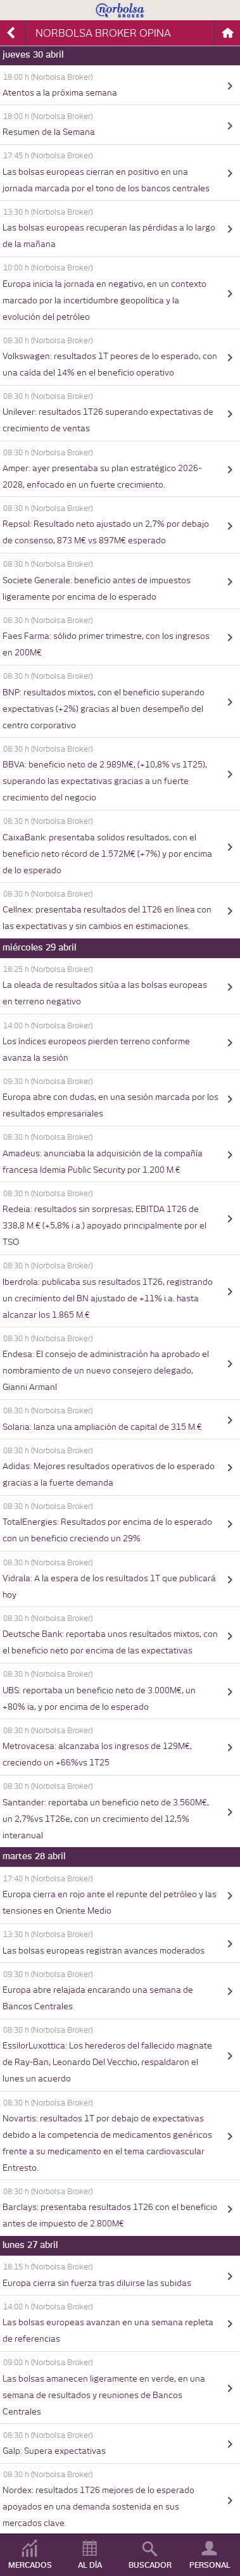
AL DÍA (90, 2565)
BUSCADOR (150, 2565)
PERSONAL (210, 2565)
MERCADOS (30, 2565)
